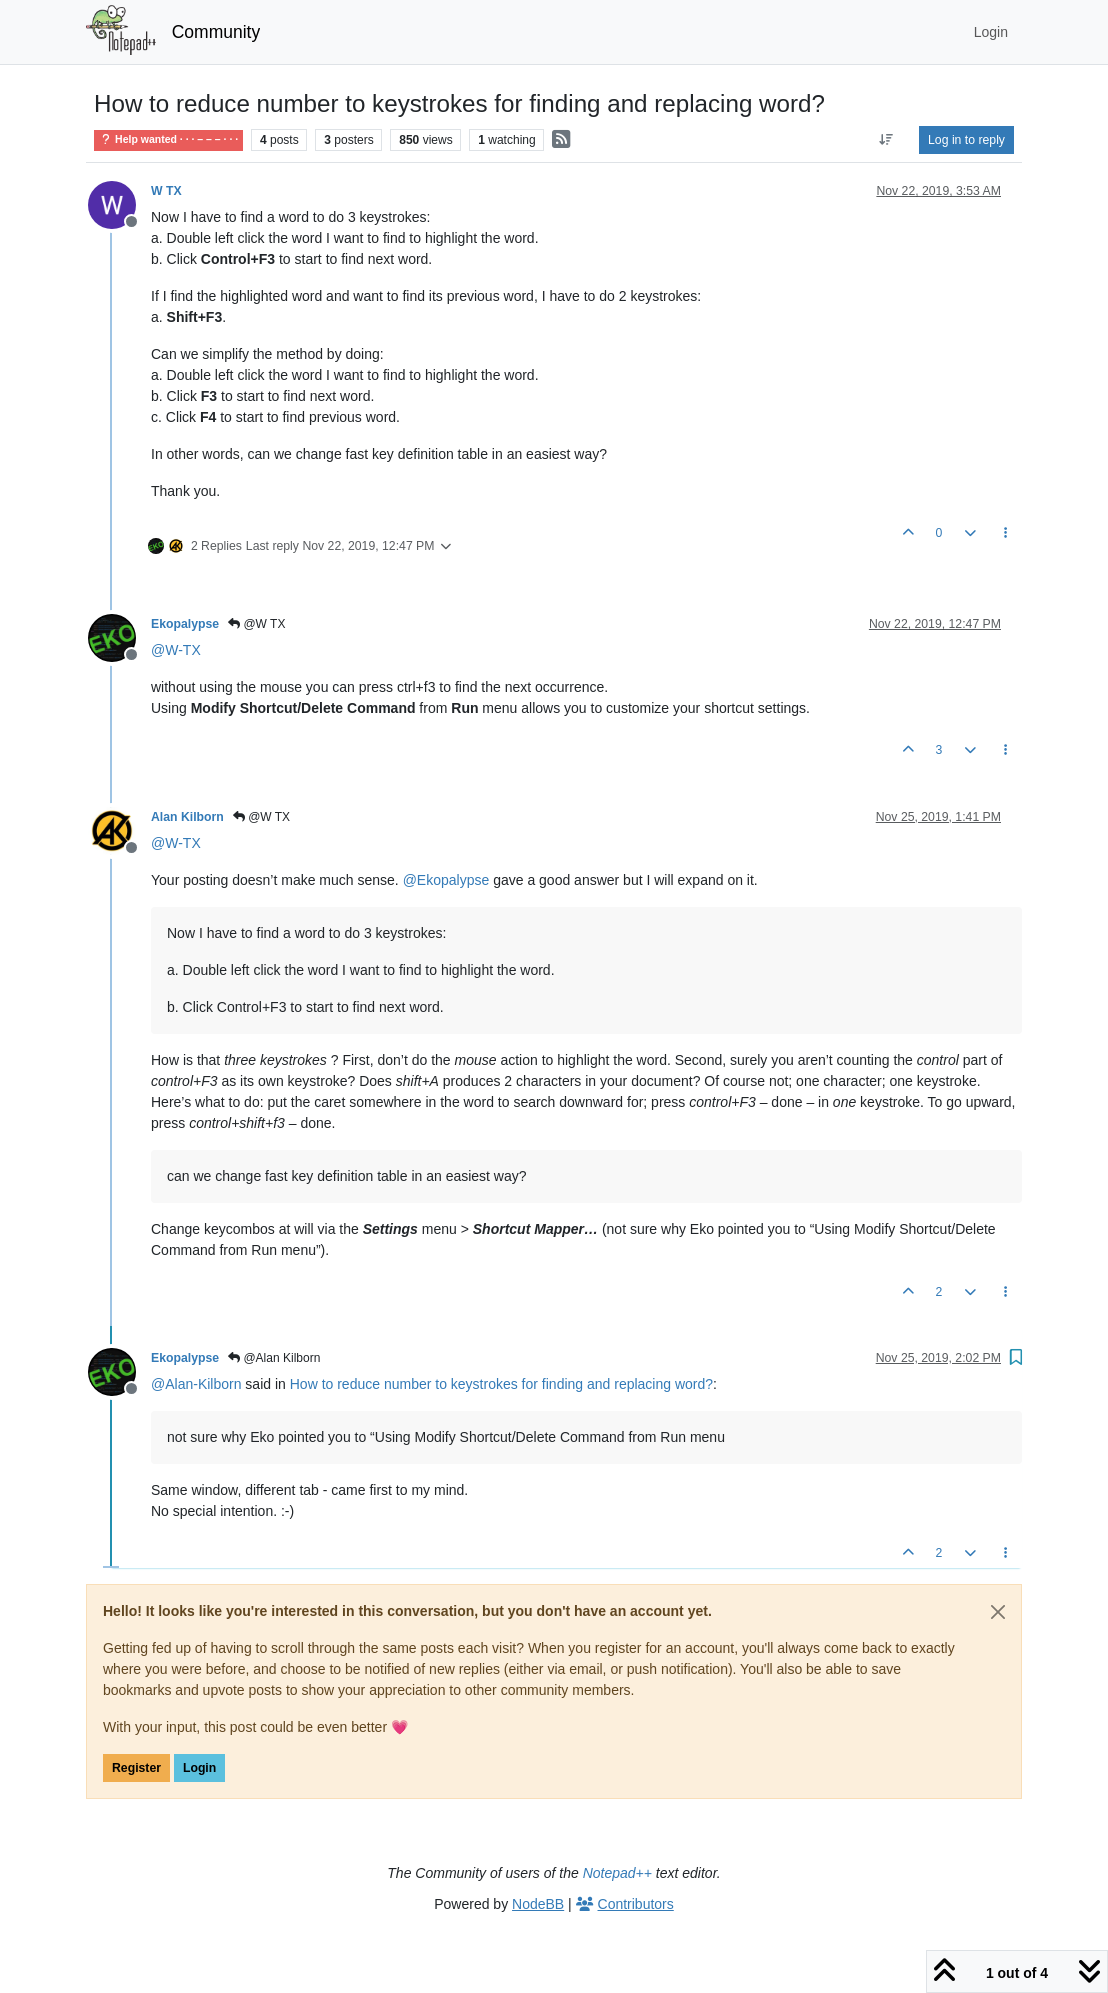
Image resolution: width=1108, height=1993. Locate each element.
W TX (166, 191)
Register (136, 1768)
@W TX (256, 624)
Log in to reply (966, 140)
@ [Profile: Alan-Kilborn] (196, 1384)
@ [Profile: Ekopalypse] (446, 880)
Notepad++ (617, 1873)
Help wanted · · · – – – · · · (168, 139)
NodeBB (538, 1904)
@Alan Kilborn (274, 1358)
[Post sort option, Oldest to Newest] (886, 140)
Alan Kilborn (187, 817)
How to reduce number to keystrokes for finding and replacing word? (501, 1384)
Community (216, 32)
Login (199, 1768)
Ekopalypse (185, 624)
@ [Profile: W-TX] (176, 650)
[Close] (998, 1612)
